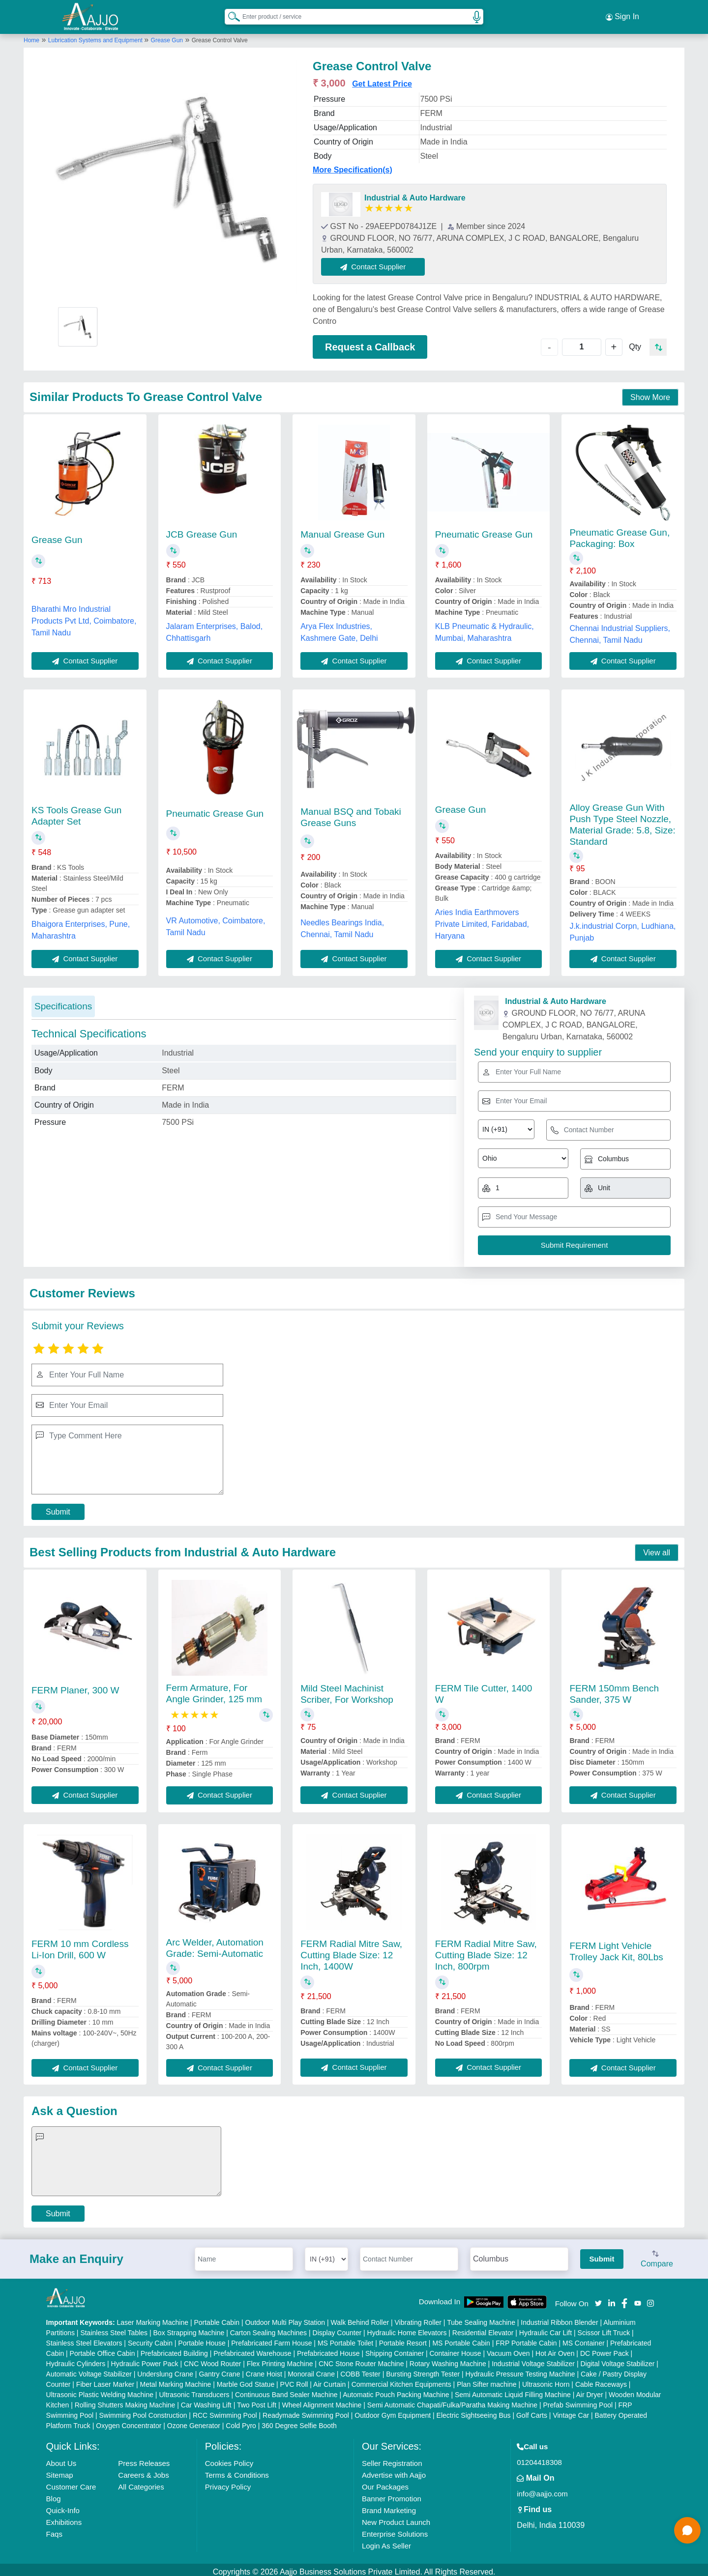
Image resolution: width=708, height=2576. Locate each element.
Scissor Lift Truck (604, 2328)
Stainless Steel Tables (114, 2328)
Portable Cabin (216, 2318)
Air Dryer (589, 2390)
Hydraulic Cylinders (76, 2359)
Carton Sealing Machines (268, 2328)
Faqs (54, 2529)
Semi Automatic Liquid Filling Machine (513, 2390)
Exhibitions (64, 2518)
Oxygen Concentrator (128, 2421)
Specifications (63, 1002)
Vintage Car (571, 2411)
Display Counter (337, 2328)
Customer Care (71, 2482)
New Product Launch (396, 2518)
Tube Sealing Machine (481, 2318)
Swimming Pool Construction (143, 2411)
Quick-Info (63, 2506)
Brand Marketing (389, 2506)
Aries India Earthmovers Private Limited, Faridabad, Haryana (482, 920)
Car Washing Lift (206, 2400)
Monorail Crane (311, 2370)
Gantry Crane (219, 2370)
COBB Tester (360, 2370)
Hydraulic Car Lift (545, 2328)
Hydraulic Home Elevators (407, 2328)
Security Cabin (150, 2339)
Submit (58, 1507)
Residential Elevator (483, 2328)
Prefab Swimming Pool (578, 2400)
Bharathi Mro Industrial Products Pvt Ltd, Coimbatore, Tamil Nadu (83, 616)
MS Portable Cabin (461, 2339)
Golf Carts (531, 2411)
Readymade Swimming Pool (306, 2411)
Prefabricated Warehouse (252, 2349)
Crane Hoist (264, 2370)
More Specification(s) (352, 165)
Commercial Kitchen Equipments (401, 2380)
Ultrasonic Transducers (194, 2390)
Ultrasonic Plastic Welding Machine (99, 2390)
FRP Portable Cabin (526, 2339)
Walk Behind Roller (360, 2318)
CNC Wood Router (212, 2359)
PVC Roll (294, 2380)
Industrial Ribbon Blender (559, 2318)
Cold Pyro (241, 2421)
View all (656, 1548)
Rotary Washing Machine (448, 2359)
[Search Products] (229, 14)
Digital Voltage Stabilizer (617, 2359)
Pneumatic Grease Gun (484, 530)
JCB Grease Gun (201, 530)
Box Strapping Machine (189, 2328)
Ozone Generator (193, 2421)
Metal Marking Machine (175, 2380)
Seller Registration (392, 2459)
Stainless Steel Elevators (84, 2339)
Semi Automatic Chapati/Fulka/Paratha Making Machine (452, 2400)
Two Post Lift (256, 2400)
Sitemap (59, 2470)
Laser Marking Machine (153, 2318)
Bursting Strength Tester (423, 2370)
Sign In (622, 14)
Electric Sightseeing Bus (474, 2411)
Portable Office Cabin (102, 2349)
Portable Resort (403, 2339)
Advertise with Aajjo (394, 2470)
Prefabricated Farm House (271, 2339)
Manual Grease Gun (342, 530)
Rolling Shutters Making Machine (125, 2400)
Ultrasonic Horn (545, 2380)
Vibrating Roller (418, 2318)
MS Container (583, 2339)
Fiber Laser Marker (105, 2380)
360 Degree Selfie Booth (299, 2421)
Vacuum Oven (508, 2349)
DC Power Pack (604, 2349)
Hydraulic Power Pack (144, 2359)
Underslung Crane (165, 2370)
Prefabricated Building (174, 2349)
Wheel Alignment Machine (322, 2400)
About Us (61, 2459)
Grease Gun (167, 35)
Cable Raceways (601, 2380)
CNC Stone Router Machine (361, 2359)
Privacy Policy (228, 2482)
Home (31, 35)
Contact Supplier (378, 262)
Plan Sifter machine (486, 2380)
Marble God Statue (246, 2380)
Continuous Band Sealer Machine (286, 2390)
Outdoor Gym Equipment (392, 2411)
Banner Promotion (391, 2494)
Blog (53, 2494)
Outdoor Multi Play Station (285, 2318)
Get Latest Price (382, 79)
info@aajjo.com (542, 2489)
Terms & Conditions (237, 2470)
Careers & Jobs (143, 2470)
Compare (657, 2255)
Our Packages (385, 2482)
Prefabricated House (328, 2349)
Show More (650, 393)
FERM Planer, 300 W (75, 1686)
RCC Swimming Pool (225, 2411)
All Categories (141, 2482)
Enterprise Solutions (395, 2529)
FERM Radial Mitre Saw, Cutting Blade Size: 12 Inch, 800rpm (486, 1950)
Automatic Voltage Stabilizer (89, 2370)
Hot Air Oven (554, 2349)
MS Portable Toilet (345, 2339)
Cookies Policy (229, 2459)
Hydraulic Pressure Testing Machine (520, 2370)
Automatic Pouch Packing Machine (396, 2390)
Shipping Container (394, 2349)
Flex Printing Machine (280, 2359)
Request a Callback (370, 342)
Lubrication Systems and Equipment (96, 35)
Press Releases (144, 2459)
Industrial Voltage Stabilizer (533, 2359)
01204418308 (539, 2458)
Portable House (202, 2339)
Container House (455, 2349)
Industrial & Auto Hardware (415, 193)
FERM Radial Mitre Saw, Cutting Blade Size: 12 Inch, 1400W (351, 1950)
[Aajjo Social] (598, 2298)
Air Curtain (329, 2380)
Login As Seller (386, 2541)
